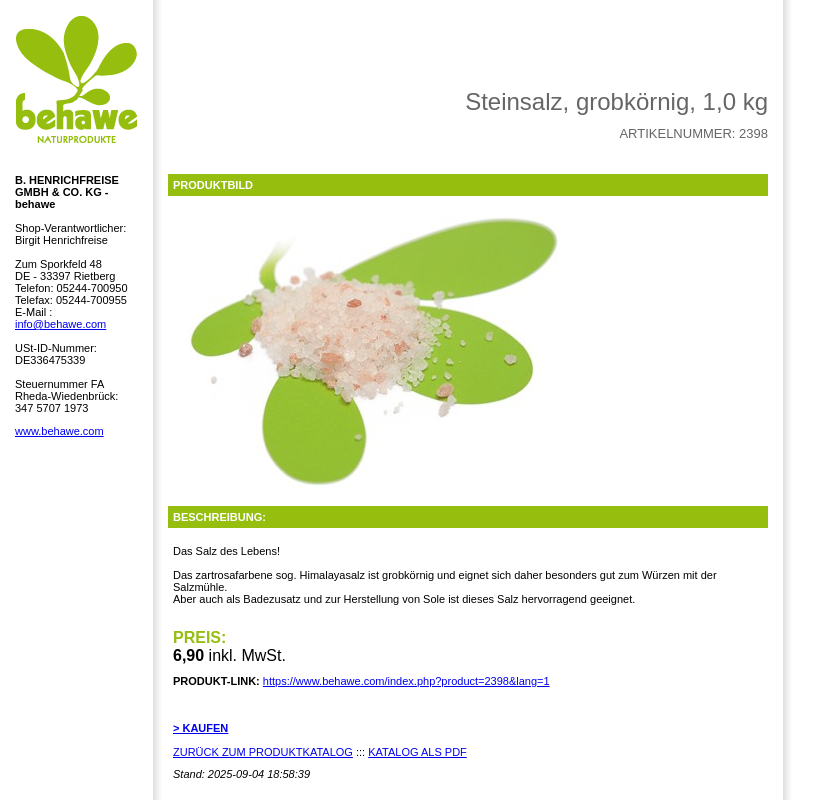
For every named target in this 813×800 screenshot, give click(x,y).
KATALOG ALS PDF (417, 752)
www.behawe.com (59, 431)
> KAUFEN (200, 728)
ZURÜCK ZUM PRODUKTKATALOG (263, 752)
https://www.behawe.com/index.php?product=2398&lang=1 (406, 681)
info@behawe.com (60, 324)
